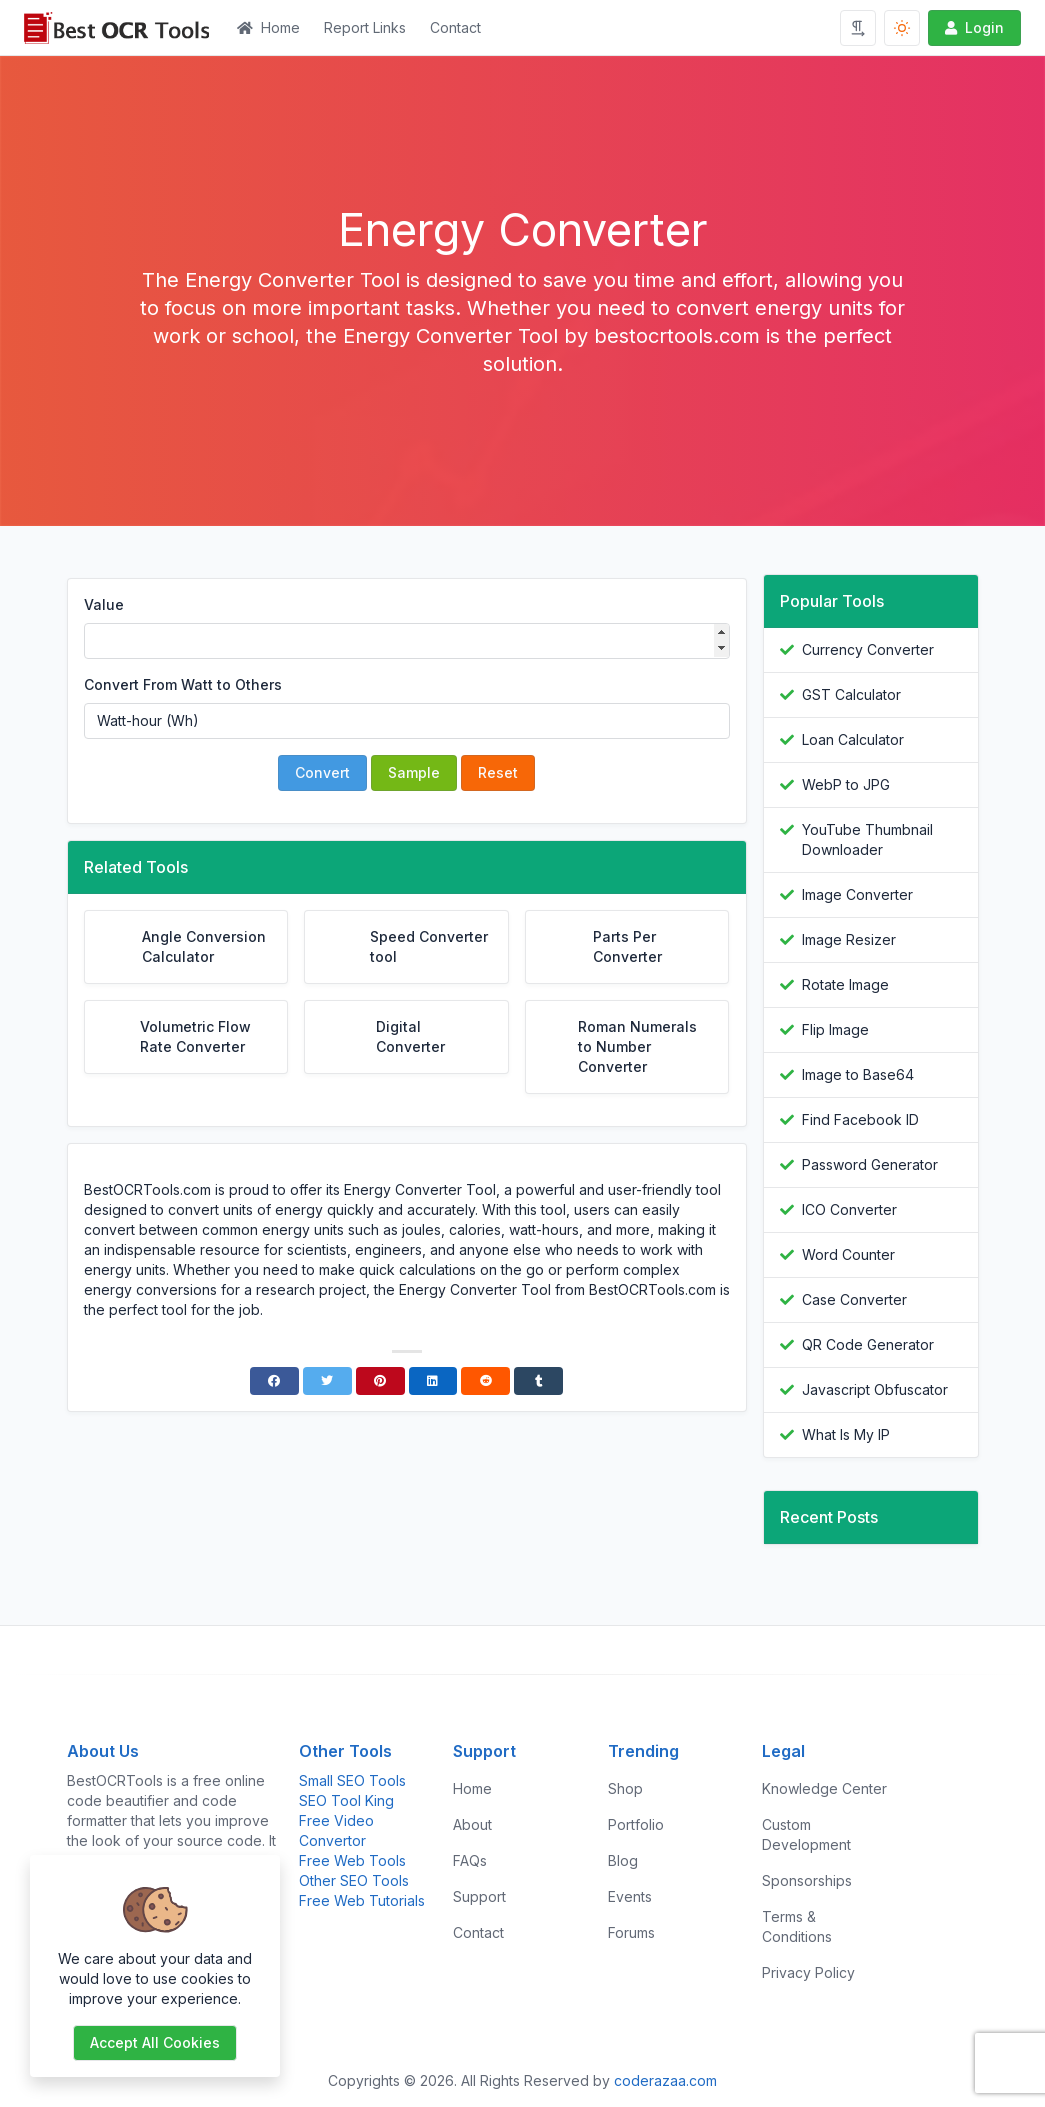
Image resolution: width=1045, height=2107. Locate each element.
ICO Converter (849, 1209)
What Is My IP (846, 1434)
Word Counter (848, 1254)
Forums (631, 1932)
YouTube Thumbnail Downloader (867, 839)
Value (104, 604)
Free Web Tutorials (362, 1900)
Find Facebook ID (860, 1119)
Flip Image (835, 1029)
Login (972, 27)
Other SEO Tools (354, 1880)
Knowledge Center (824, 1788)
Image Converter (857, 894)
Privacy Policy (808, 1972)
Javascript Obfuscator (875, 1389)
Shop (625, 1788)
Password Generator (870, 1164)
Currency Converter (868, 649)
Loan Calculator (853, 739)
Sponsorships (807, 1880)
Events (630, 1896)
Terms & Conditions (797, 1926)
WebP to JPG (846, 784)
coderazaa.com (665, 2080)
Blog (623, 1860)
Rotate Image (845, 984)
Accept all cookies (155, 2042)
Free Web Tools (352, 1860)
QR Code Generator (868, 1344)
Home (268, 27)
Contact (455, 27)
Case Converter (854, 1299)
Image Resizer (849, 939)
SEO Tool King (346, 1800)
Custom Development (806, 1834)
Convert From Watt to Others (183, 684)
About (472, 1824)
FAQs (470, 1860)
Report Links (365, 27)
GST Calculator (851, 694)
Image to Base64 (858, 1074)
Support (479, 1896)
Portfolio (636, 1824)
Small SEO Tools (352, 1780)
